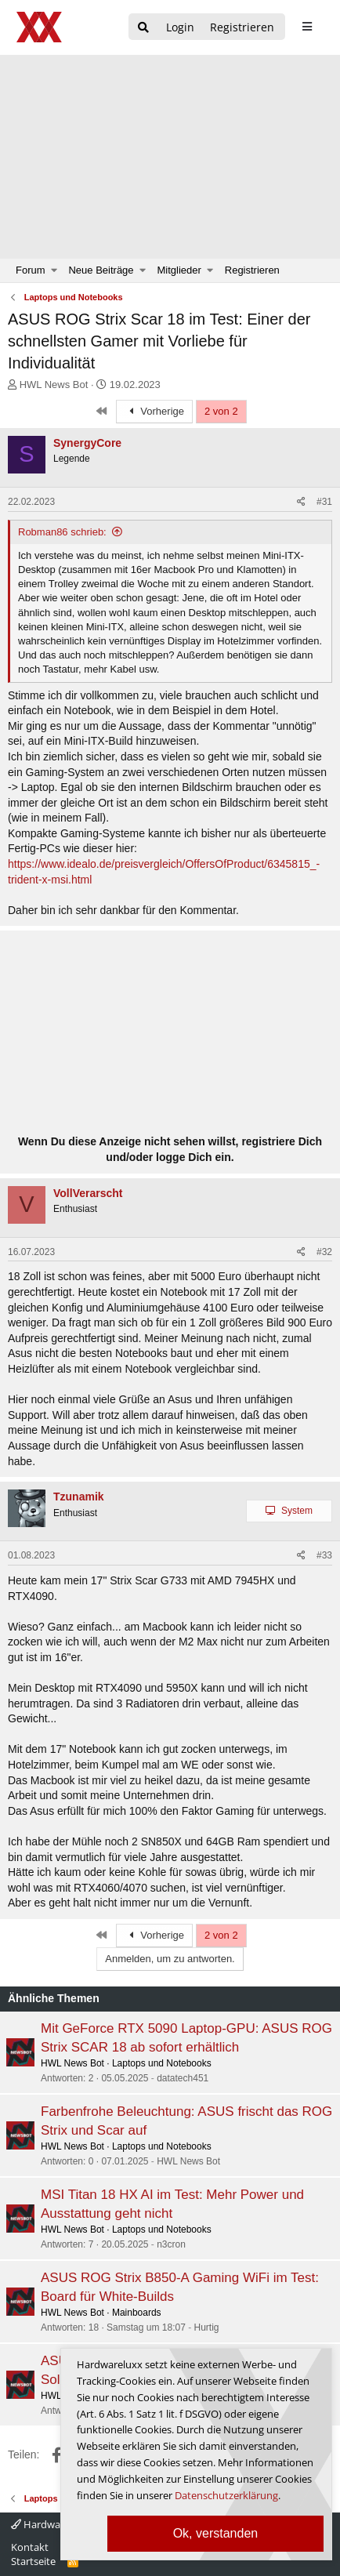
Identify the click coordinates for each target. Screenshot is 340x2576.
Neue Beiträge (100, 270)
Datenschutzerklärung (226, 2495)
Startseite (33, 2561)
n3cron (171, 2244)
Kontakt (30, 2547)
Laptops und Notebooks (162, 2063)
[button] (54, 270)
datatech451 (182, 2078)
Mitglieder (179, 270)
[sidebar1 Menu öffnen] (306, 26)
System (297, 1510)
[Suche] (143, 27)
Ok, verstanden (216, 2533)
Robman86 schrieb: (62, 532)
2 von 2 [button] (221, 411)
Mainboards (136, 2312)
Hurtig (206, 2327)
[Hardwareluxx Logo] (39, 27)
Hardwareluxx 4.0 (58, 2524)
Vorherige (154, 411)
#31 (324, 501)
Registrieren (252, 270)
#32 (324, 1251)
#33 (324, 1555)
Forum (30, 270)
